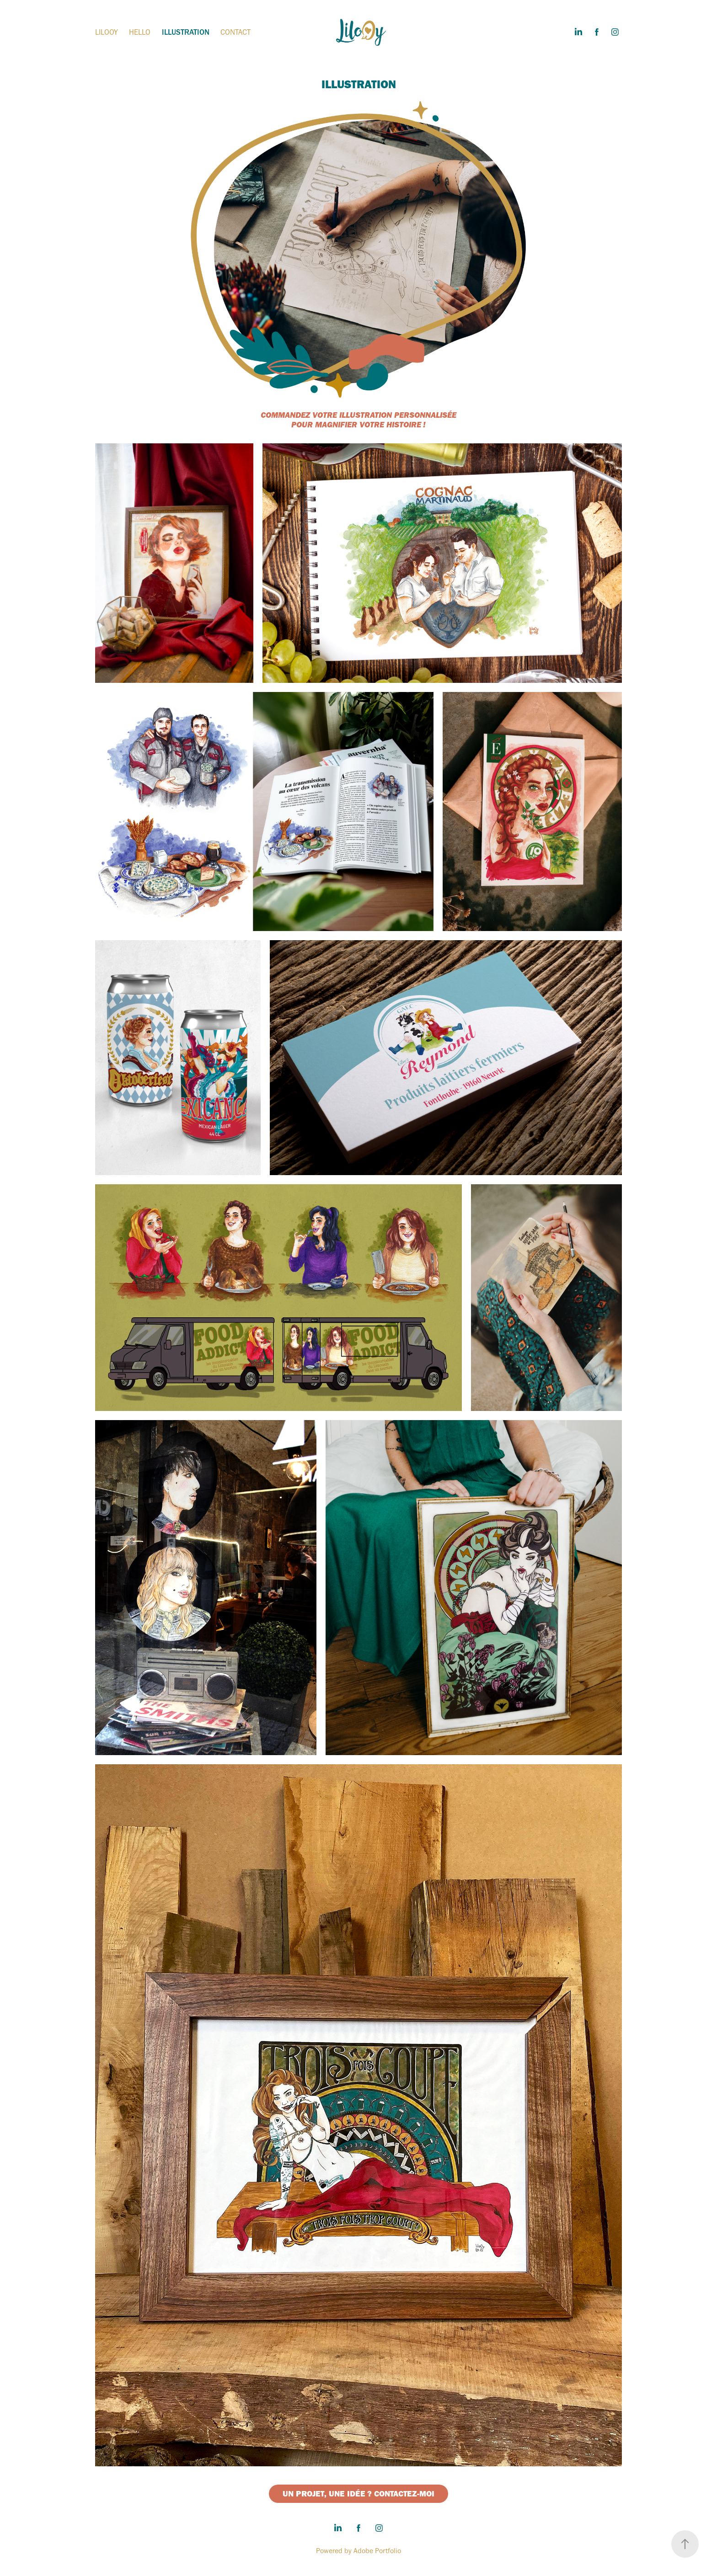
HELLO (139, 32)
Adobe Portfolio (377, 2550)
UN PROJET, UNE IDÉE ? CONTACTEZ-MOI (358, 2493)
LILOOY (106, 32)
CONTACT (235, 32)
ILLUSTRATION (185, 32)
